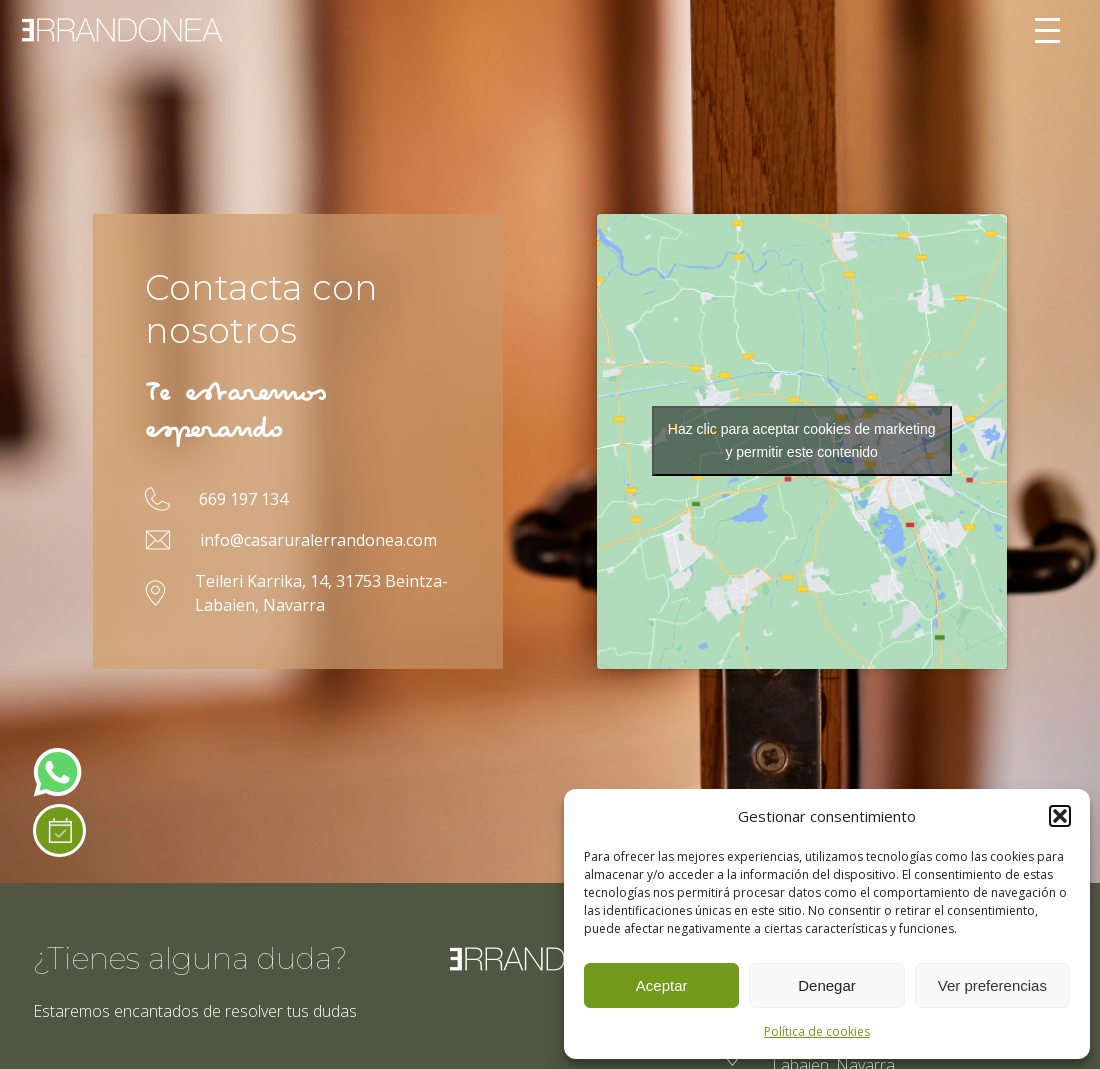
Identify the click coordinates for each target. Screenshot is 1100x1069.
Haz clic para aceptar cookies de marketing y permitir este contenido (802, 440)
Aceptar (662, 985)
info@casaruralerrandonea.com (318, 540)
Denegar (827, 985)
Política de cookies (817, 1031)
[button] (1060, 816)
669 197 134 (243, 499)
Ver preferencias (992, 985)
